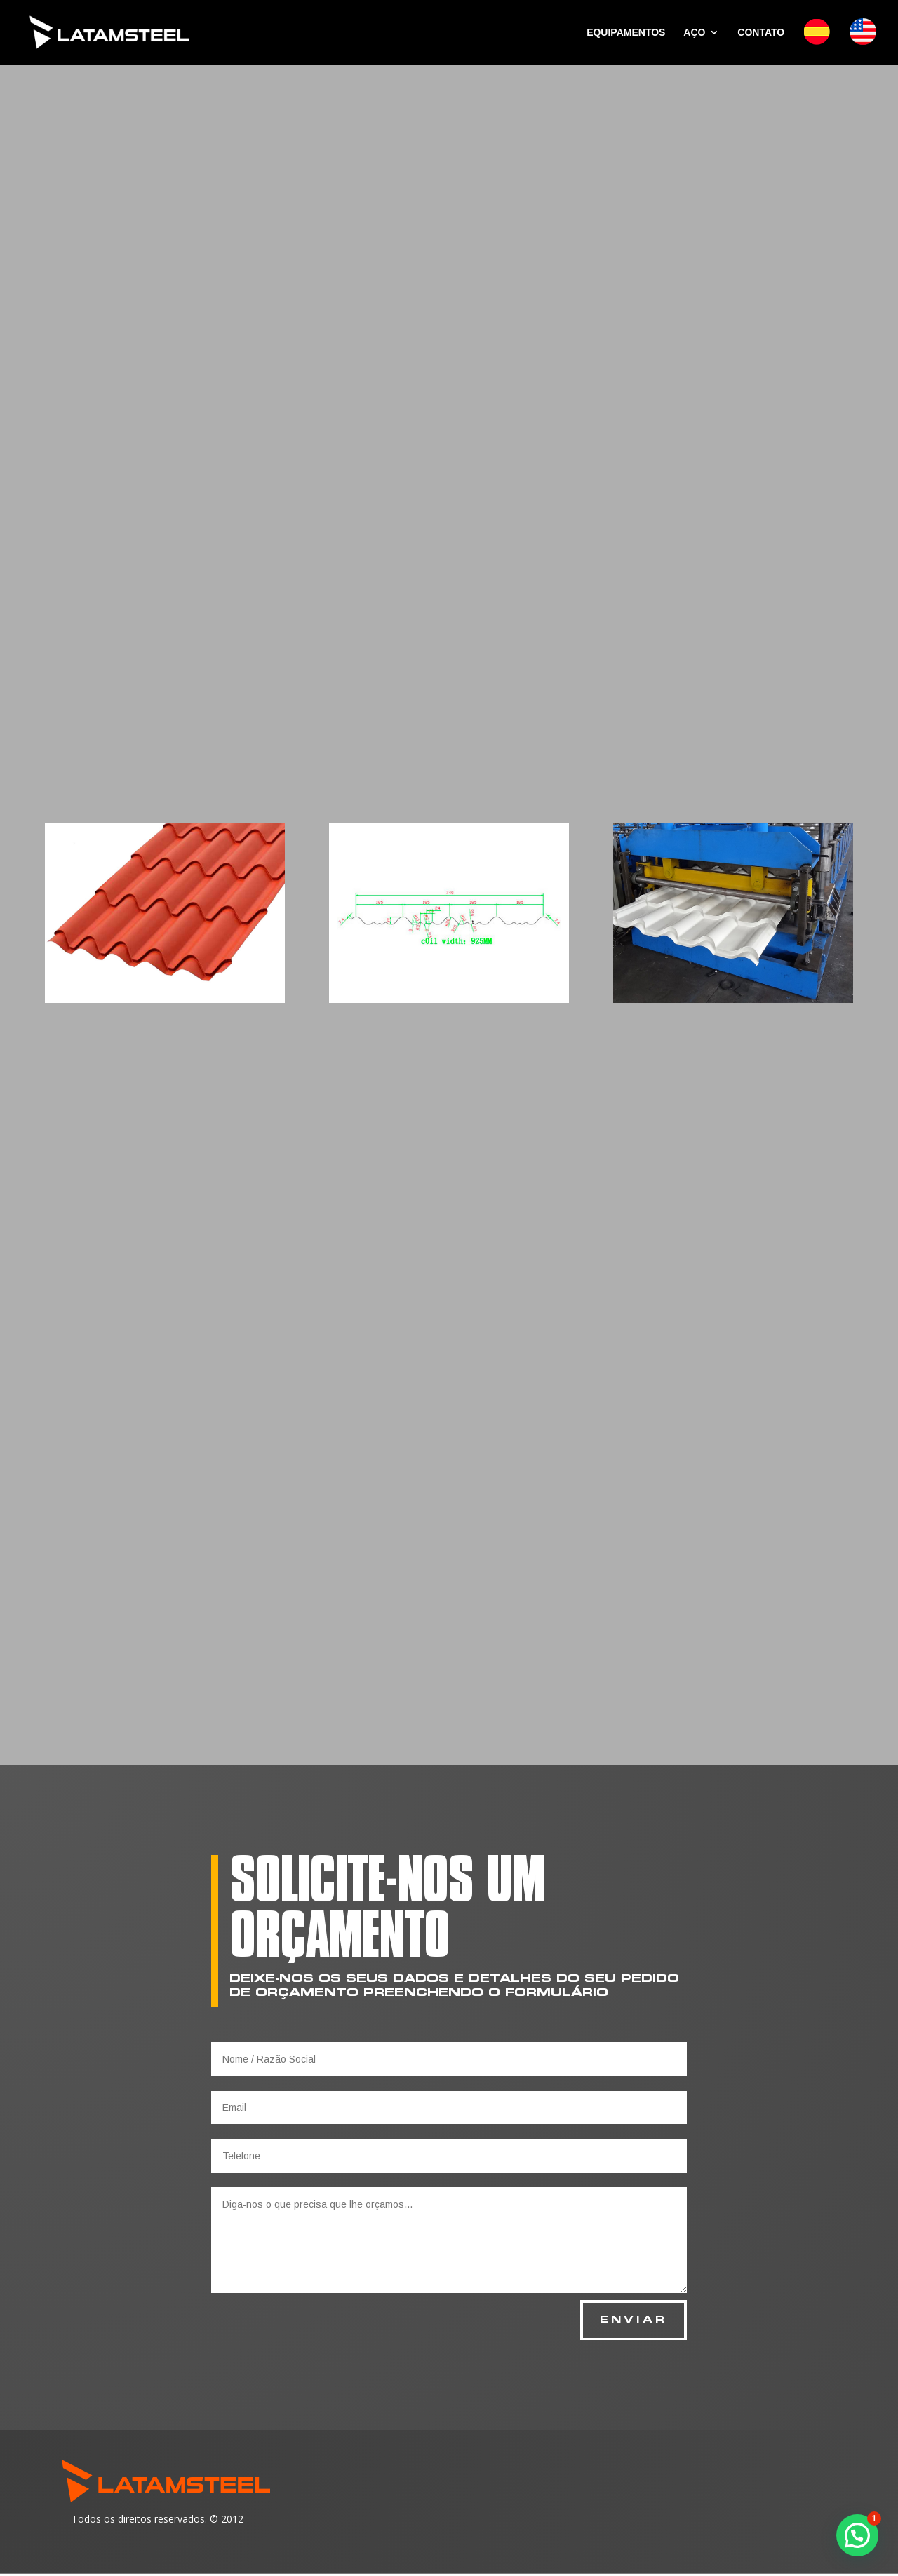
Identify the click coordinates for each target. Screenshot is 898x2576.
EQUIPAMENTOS (626, 32)
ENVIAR (631, 2322)
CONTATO (760, 32)
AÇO (694, 32)
